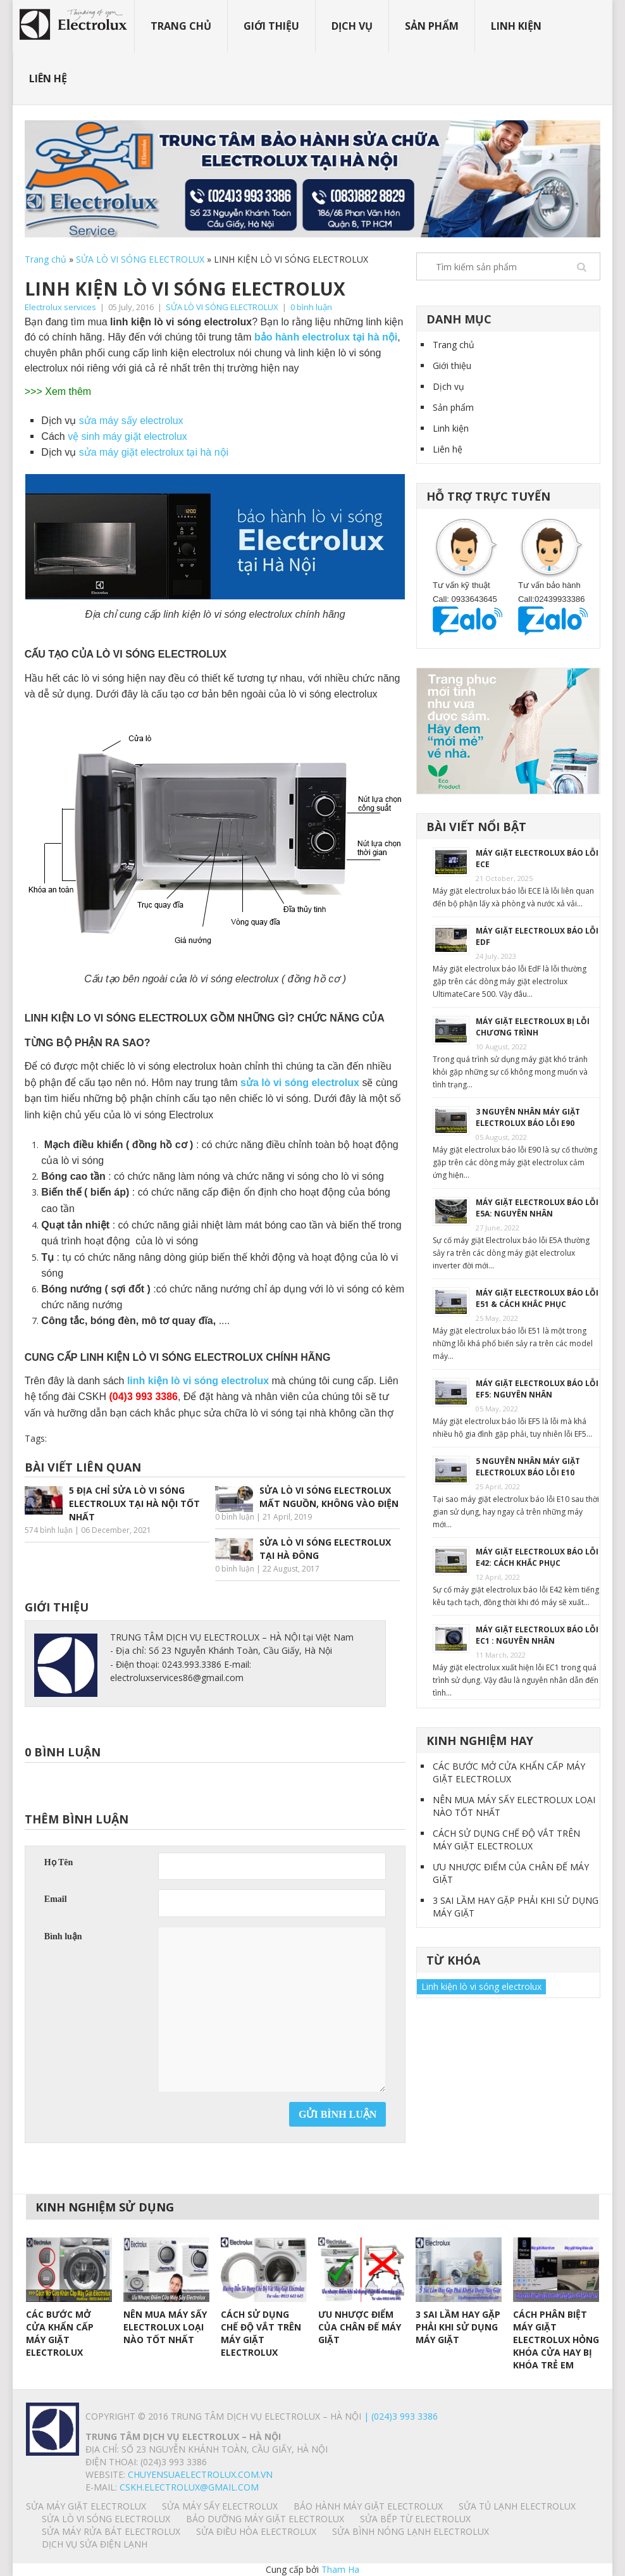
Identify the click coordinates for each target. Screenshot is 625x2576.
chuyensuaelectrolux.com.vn (200, 2474)
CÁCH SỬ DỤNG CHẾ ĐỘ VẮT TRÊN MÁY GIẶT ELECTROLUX (506, 1839)
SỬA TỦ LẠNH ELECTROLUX (517, 2506)
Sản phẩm (432, 26)
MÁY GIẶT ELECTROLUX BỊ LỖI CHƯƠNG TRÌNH (533, 1027)
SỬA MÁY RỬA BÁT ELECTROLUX (111, 2531)
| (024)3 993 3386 (399, 2416)
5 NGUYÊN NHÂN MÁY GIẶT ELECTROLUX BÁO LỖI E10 (528, 1467)
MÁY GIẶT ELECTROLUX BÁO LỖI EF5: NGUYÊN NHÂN (537, 1389)
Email (55, 1899)
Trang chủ (181, 26)
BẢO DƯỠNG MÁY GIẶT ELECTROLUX (265, 2519)
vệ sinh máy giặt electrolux (126, 436)
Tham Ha (340, 2569)
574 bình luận (49, 1530)
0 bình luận (311, 307)
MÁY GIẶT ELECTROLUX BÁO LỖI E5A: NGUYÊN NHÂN (537, 1208)
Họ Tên (58, 1862)
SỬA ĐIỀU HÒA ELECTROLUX (256, 2531)
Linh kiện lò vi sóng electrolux (481, 1986)
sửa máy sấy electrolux (132, 420)
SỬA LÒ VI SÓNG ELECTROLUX (140, 259)
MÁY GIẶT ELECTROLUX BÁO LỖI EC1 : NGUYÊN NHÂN (537, 1635)
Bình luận (63, 1936)
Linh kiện (516, 26)
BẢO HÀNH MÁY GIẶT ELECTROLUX (368, 2506)
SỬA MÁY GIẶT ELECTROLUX (86, 2506)
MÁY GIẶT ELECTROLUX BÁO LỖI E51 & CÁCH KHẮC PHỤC (537, 1298)
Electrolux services (60, 307)
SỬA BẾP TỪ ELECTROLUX (415, 2519)
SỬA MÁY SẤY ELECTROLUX (220, 2506)
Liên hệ (48, 78)
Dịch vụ (352, 26)
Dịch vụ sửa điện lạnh (94, 2544)
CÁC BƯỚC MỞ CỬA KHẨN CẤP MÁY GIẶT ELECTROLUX (509, 1772)
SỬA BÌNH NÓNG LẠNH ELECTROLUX (410, 2531)
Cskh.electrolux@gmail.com (189, 2487)
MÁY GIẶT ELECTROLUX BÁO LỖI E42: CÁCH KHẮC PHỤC (537, 1557)
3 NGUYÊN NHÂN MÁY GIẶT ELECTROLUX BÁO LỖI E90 (528, 1117)
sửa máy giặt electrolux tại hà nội (153, 452)
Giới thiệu (271, 26)
